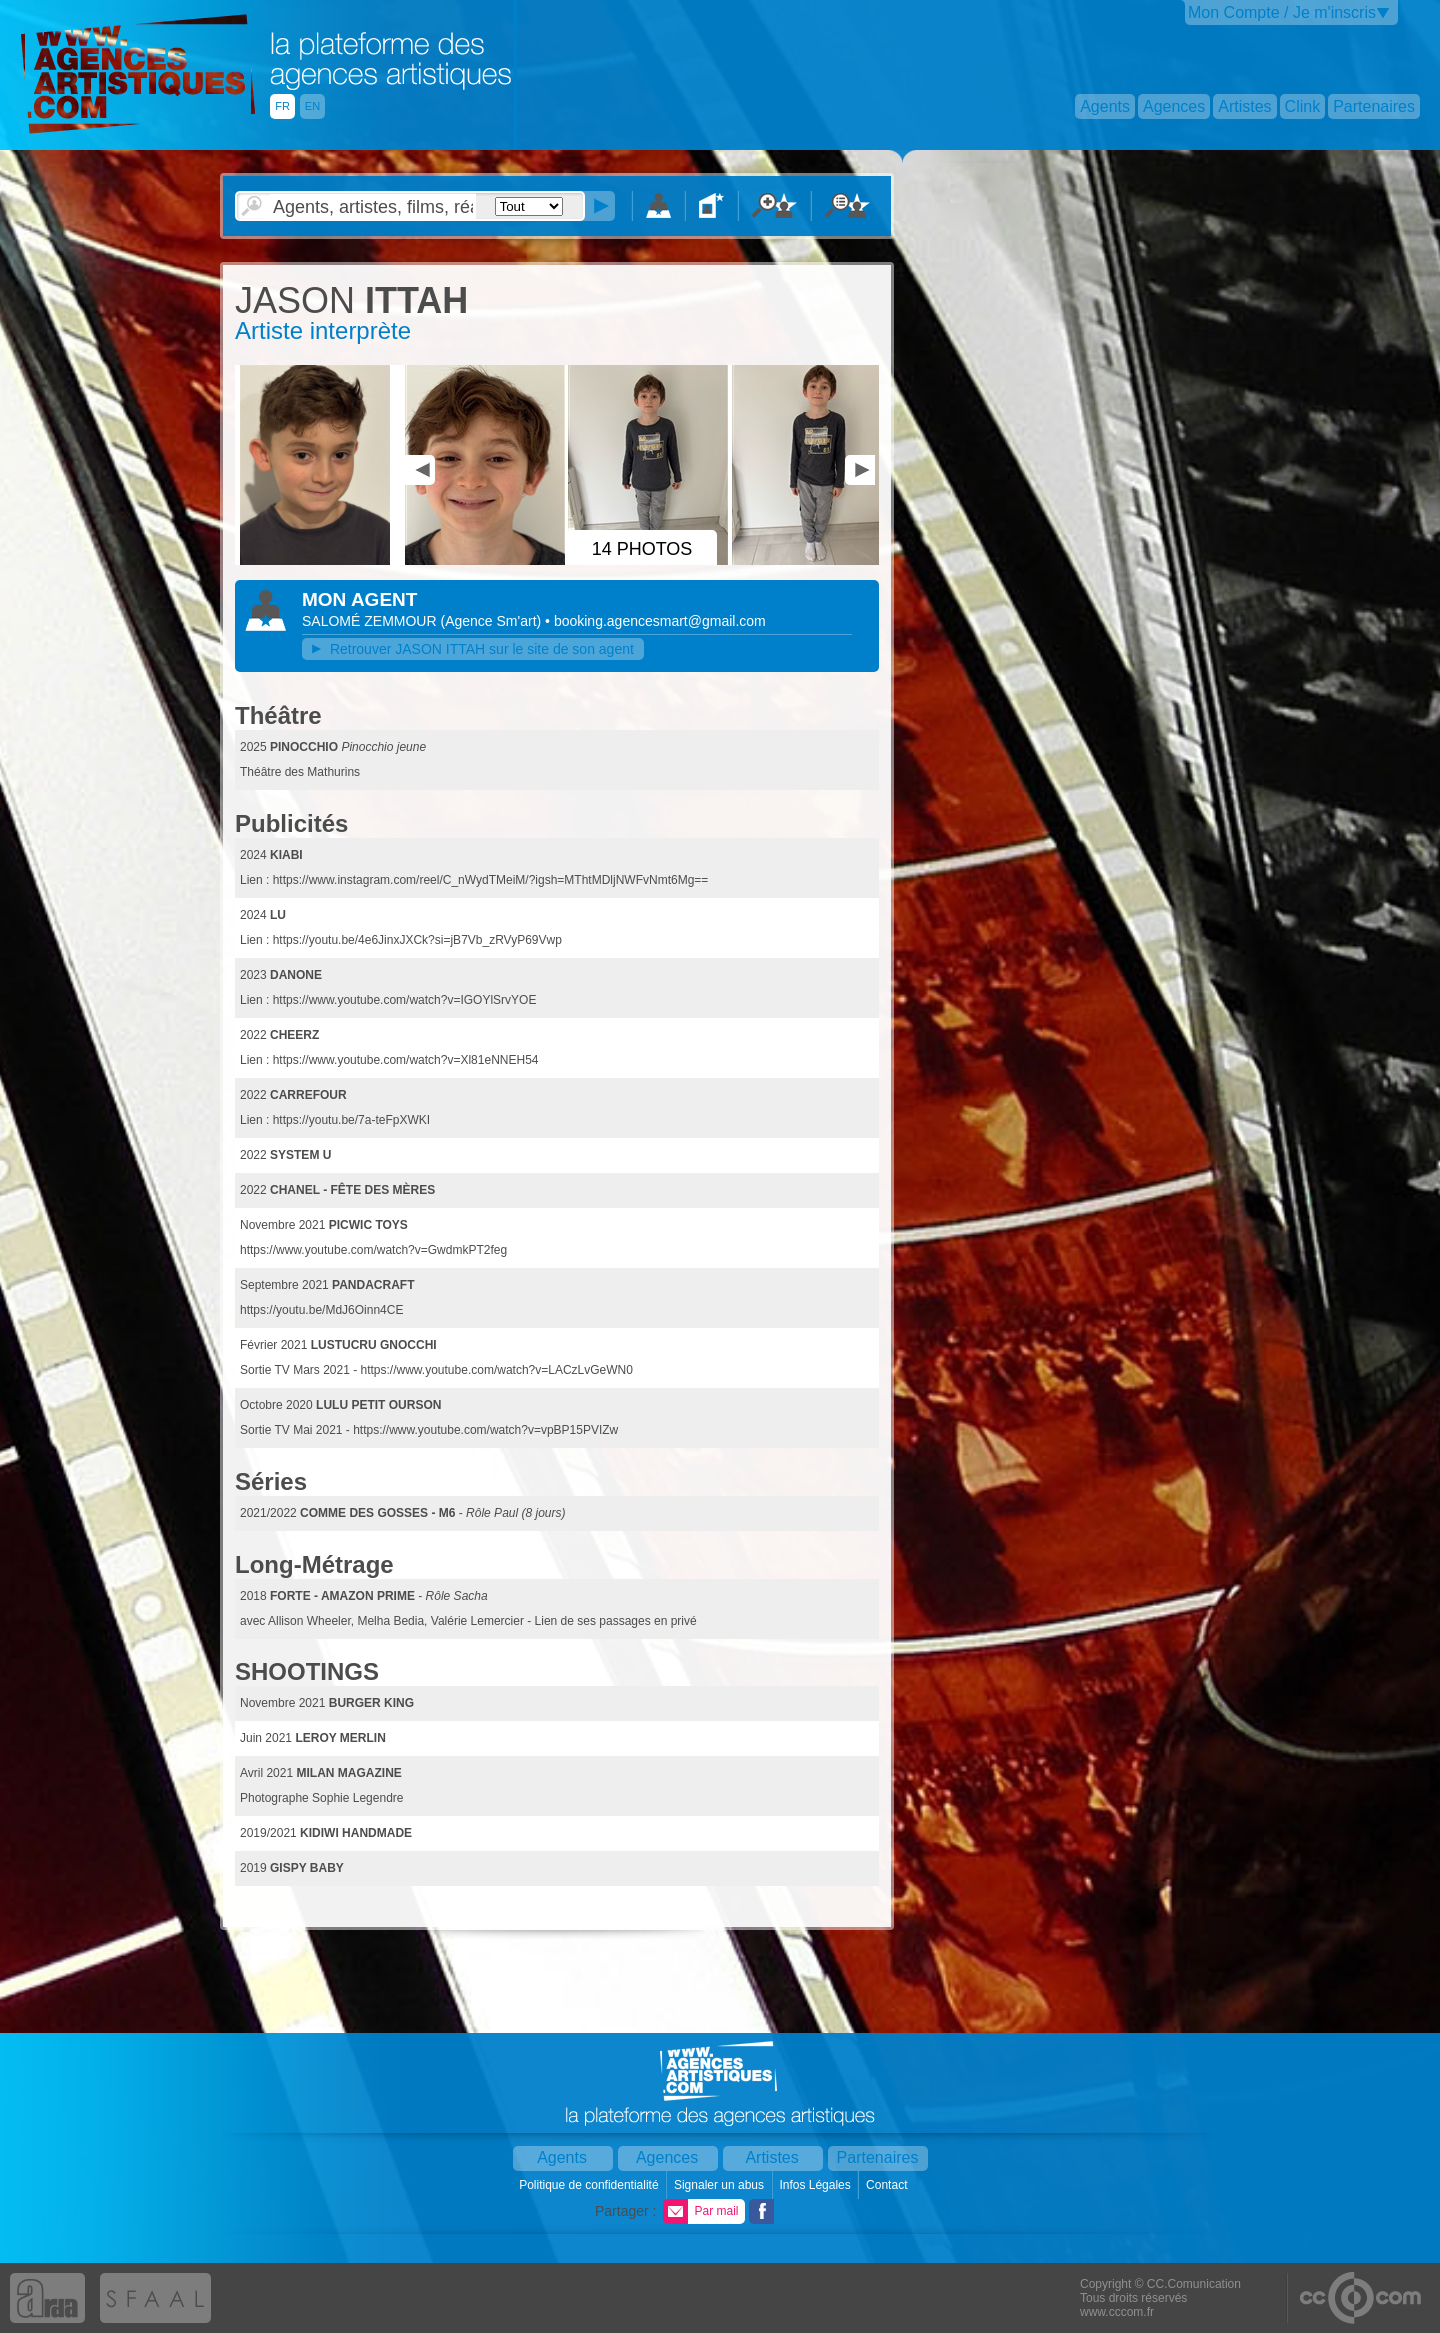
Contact (888, 2185)
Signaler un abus (720, 2185)
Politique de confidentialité (590, 2185)
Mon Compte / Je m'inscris (1282, 12)
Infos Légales (816, 2185)
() (492, 621)
